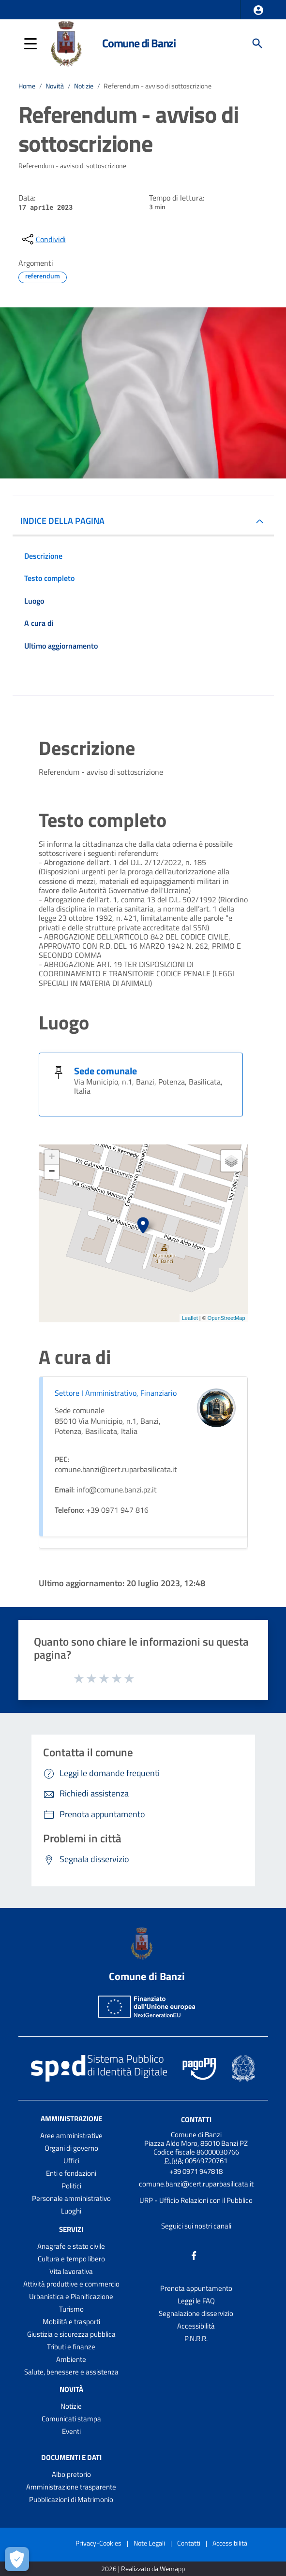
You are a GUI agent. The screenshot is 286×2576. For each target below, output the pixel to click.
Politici (71, 2185)
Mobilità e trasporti (71, 2321)
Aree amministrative (71, 2135)
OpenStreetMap (226, 1318)
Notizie (83, 86)
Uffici (71, 2160)
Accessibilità (196, 2325)
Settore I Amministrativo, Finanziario (116, 1393)
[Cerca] (257, 43)
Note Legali (149, 2543)
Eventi (71, 2431)
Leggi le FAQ (196, 2300)
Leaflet (190, 1318)
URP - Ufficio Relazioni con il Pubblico (196, 2200)
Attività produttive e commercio (71, 2283)
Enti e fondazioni (71, 2173)
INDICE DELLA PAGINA (62, 520)
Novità (54, 86)
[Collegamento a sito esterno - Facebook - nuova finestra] (194, 2254)
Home (26, 86)
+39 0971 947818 (196, 2171)
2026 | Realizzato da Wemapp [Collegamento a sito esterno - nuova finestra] (143, 2569)
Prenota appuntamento (196, 2288)
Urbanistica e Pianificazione (71, 2296)
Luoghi (71, 2210)
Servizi (71, 2229)
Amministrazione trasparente (71, 2486)
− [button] (51, 1172)
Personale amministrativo (71, 2198)
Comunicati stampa (71, 2418)
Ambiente (71, 2359)
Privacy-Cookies (98, 2543)
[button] (258, 10)
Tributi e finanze (71, 2346)
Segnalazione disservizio (196, 2313)
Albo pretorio (71, 2474)
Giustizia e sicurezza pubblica (71, 2334)
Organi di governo (71, 2148)
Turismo (71, 2309)
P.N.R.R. (196, 2338)
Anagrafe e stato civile (71, 2246)
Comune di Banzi (139, 43)
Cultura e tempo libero (71, 2258)
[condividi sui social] (43, 239)
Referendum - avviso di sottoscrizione (157, 86)
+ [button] (51, 1157)
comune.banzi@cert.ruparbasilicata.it (196, 2183)
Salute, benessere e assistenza (71, 2371)
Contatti (196, 2119)
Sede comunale (105, 1070)
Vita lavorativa (71, 2271)
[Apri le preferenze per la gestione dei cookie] (17, 2559)
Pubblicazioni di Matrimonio (71, 2499)
